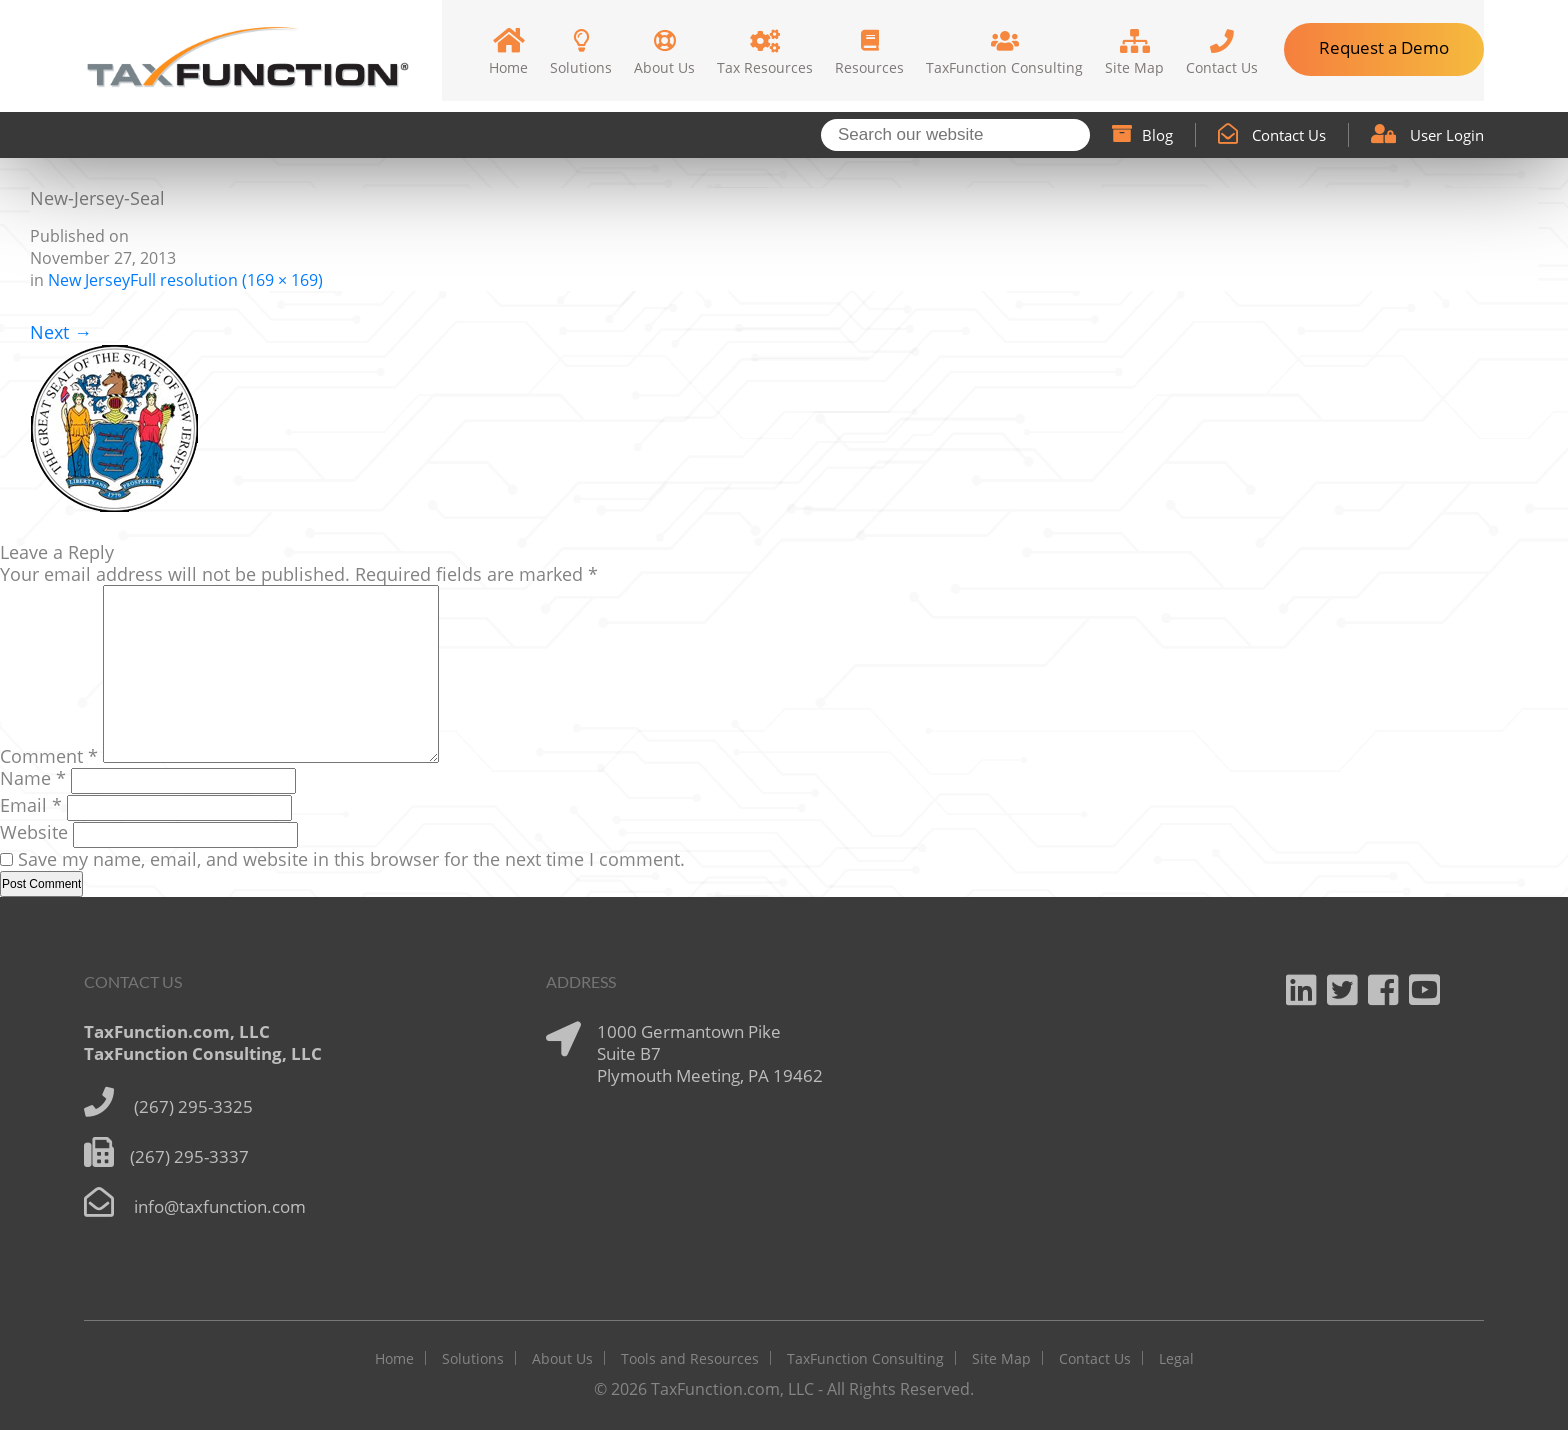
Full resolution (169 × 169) (226, 280)
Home (394, 1358)
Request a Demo (1384, 47)
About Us (562, 1358)
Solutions (473, 1358)
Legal (1176, 1358)
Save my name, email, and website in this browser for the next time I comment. (351, 859)
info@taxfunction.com (220, 1206)
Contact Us (1272, 135)
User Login (1427, 135)
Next (61, 332)
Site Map (1001, 1358)
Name (33, 778)
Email (31, 805)
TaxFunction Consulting (865, 1358)
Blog (1142, 135)
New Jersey (89, 280)
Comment (49, 756)
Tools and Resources (690, 1358)
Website (34, 832)
